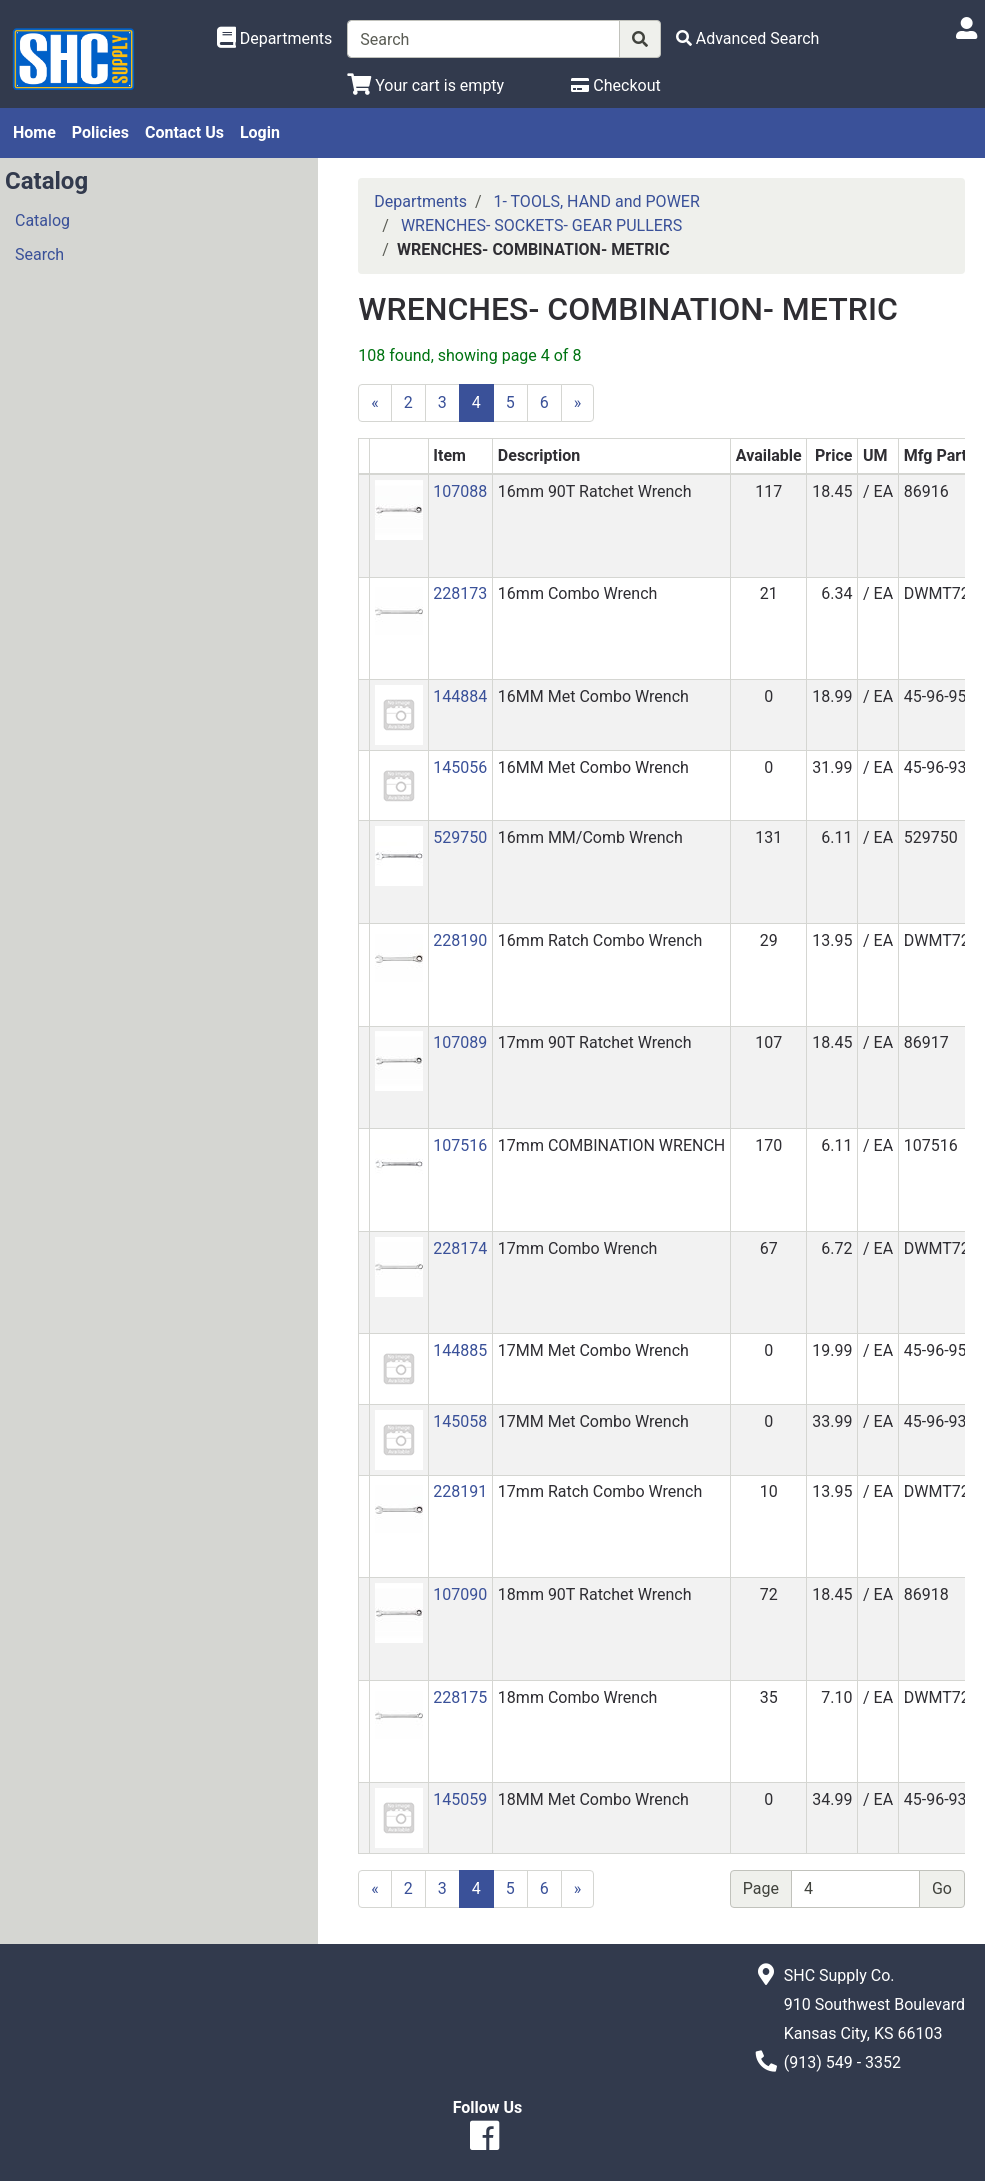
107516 (460, 1145)
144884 (460, 696)
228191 (460, 1491)
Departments (420, 201)
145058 (460, 1421)
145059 (460, 1799)
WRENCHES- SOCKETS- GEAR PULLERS (541, 225)
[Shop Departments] (275, 39)
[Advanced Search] (748, 38)
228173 (460, 593)
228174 (460, 1248)
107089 (460, 1042)
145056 (460, 767)
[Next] (578, 403)
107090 (460, 1594)
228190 (460, 940)
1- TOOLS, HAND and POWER (596, 201)
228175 (460, 1697)
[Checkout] (615, 85)
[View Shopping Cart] (425, 85)
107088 (460, 491)
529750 (460, 837)
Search (39, 254)
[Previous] (375, 403)
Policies (100, 132)
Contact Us (184, 132)
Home (34, 132)
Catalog (42, 220)
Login (260, 132)
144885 (460, 1350)
